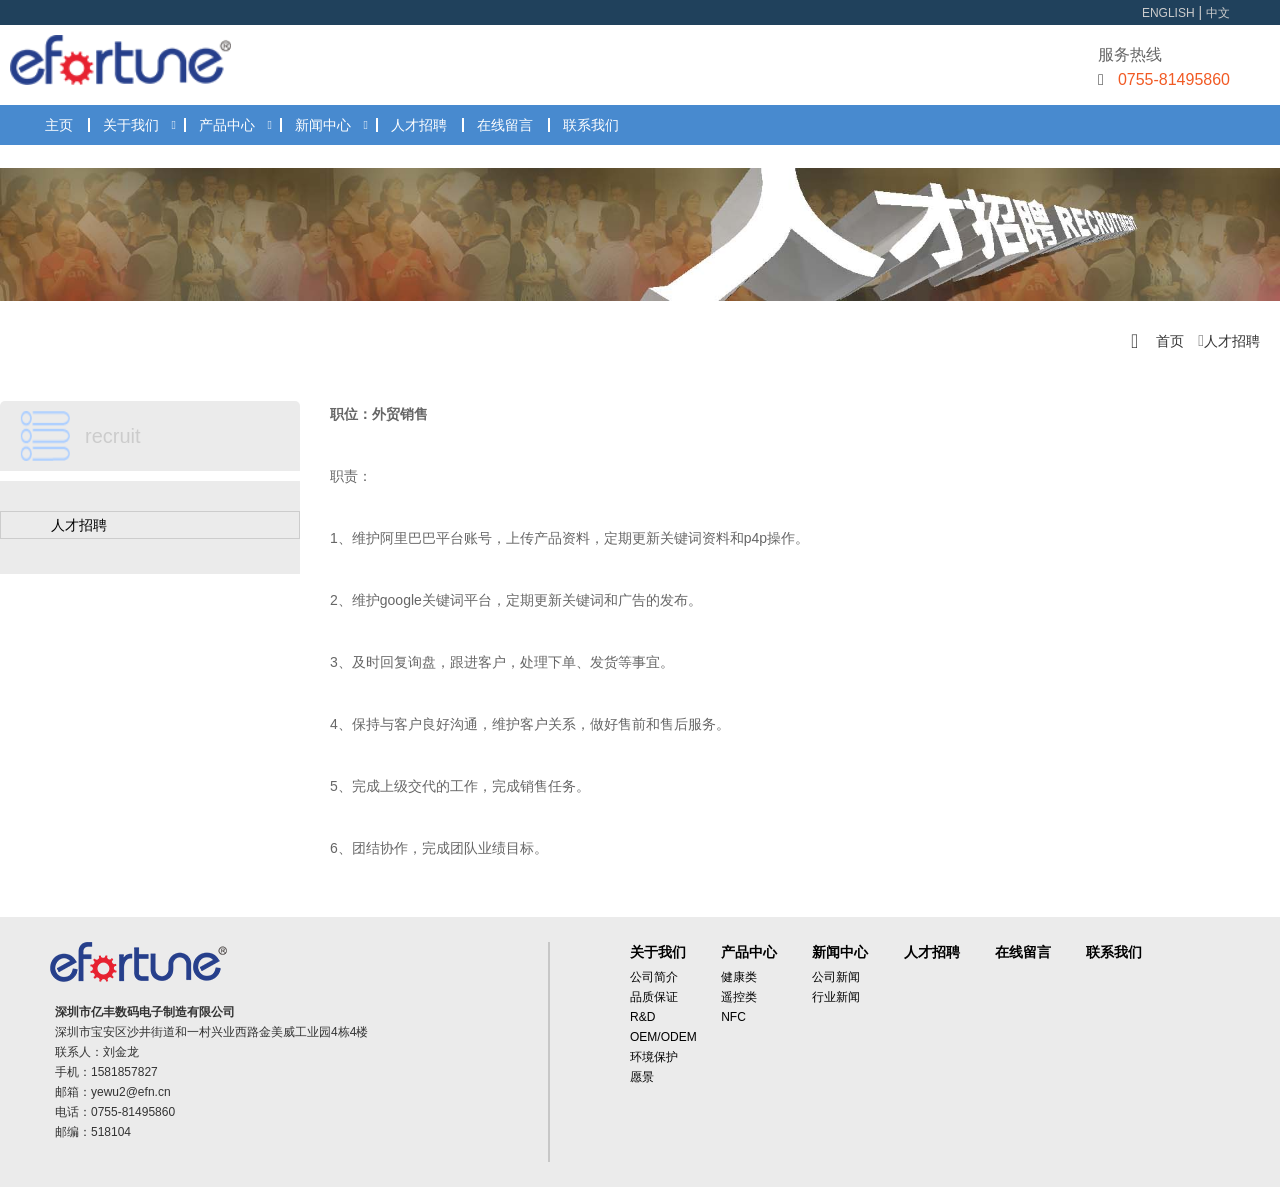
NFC (733, 1017)
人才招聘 (419, 125)
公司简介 (654, 977)
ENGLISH (1168, 13)
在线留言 (505, 125)
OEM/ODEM (663, 1037)
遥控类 (739, 997)
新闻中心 (323, 125)
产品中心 (227, 125)
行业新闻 (836, 997)
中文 (1218, 13)
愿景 (642, 1077)
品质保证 (654, 997)
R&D (642, 1017)
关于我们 (131, 125)
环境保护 (654, 1057)
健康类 (739, 977)
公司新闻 (836, 977)
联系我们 (591, 125)
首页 (1170, 341)
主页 (59, 125)
